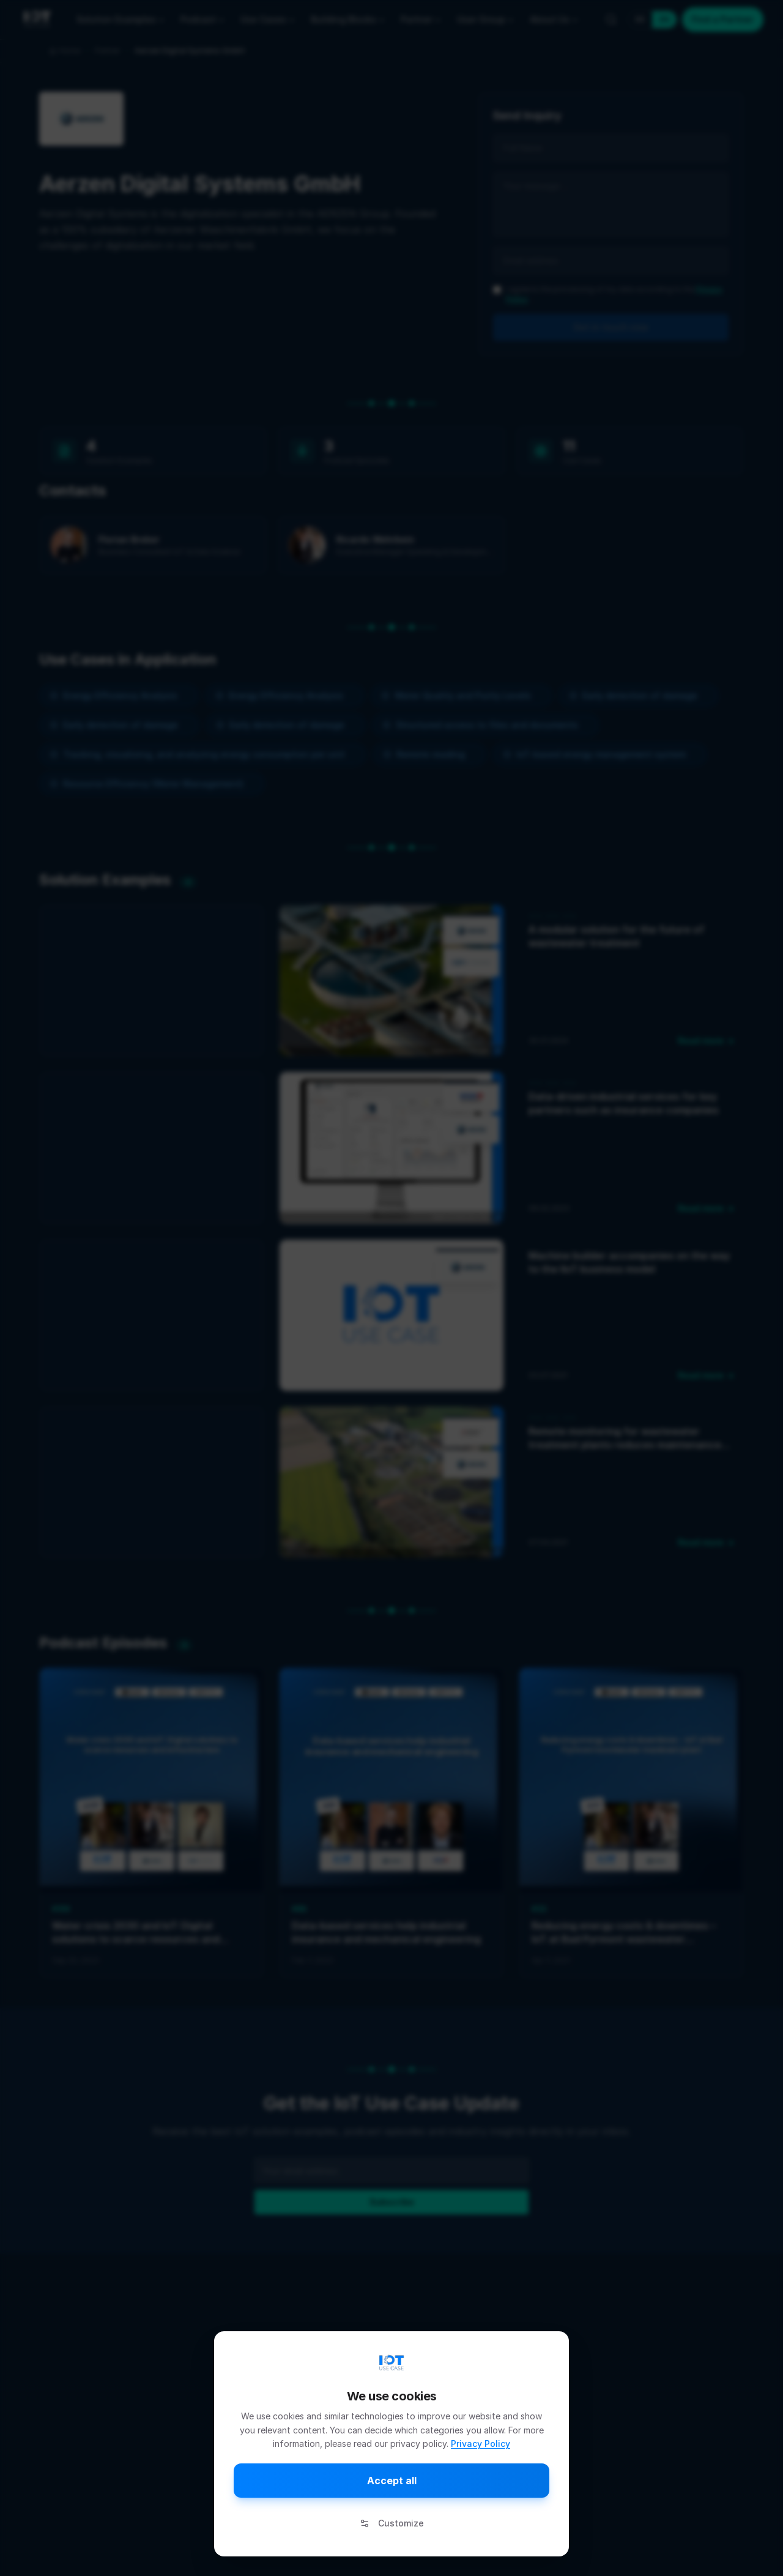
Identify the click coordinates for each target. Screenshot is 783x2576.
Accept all (392, 2480)
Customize (392, 2523)
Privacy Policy (480, 2443)
